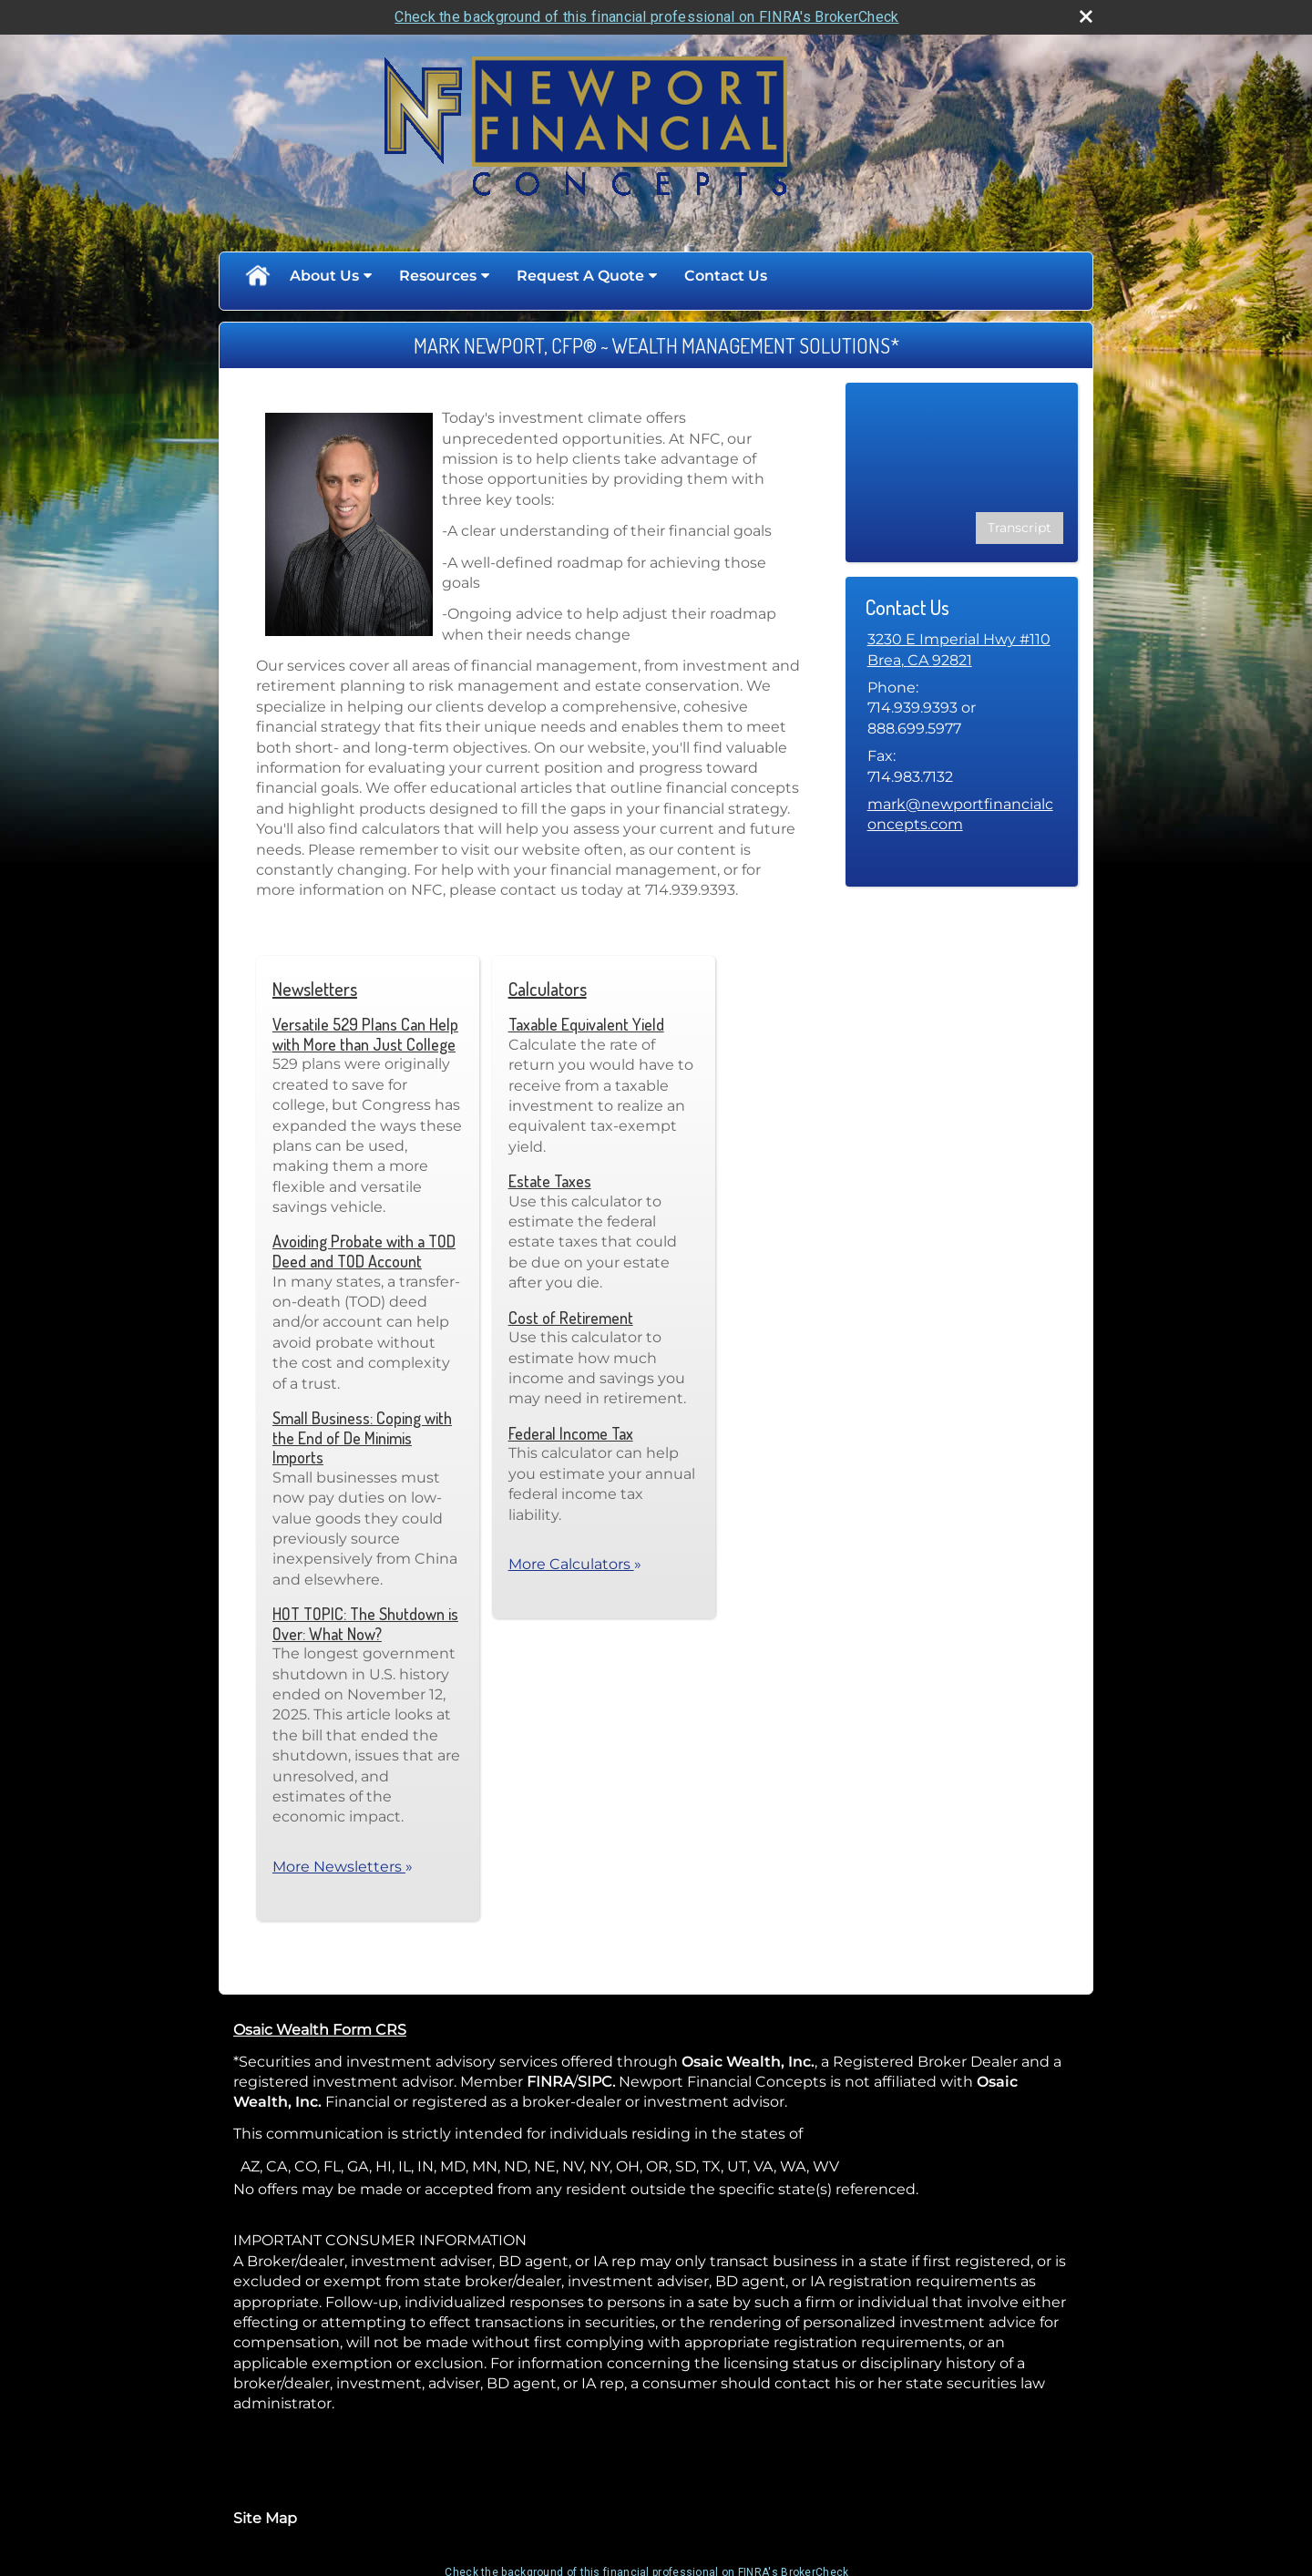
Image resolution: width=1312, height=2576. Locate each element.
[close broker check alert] (1086, 16)
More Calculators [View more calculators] (574, 1564)
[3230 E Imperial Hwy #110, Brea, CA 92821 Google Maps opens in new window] (959, 650)
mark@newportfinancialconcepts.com (960, 814)
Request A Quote (580, 275)
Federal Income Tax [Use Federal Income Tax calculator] (570, 1433)
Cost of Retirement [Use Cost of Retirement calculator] (570, 1318)
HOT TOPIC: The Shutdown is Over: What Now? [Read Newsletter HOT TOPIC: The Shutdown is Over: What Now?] (365, 1624)
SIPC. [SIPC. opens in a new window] (596, 2081)
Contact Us (725, 275)
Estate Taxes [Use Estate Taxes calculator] (549, 1181)
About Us (324, 275)
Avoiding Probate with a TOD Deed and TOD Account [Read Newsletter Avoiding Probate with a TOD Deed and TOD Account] (364, 1251)
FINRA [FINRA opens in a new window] (550, 2081)
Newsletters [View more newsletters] (314, 989)
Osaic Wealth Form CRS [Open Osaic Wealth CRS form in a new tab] (319, 2029)
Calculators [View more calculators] (547, 989)
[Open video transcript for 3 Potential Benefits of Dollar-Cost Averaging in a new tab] (1019, 528)
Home (257, 276)
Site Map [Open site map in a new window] (265, 2518)
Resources (438, 275)
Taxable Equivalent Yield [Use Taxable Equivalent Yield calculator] (586, 1024)
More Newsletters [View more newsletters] (342, 1866)
